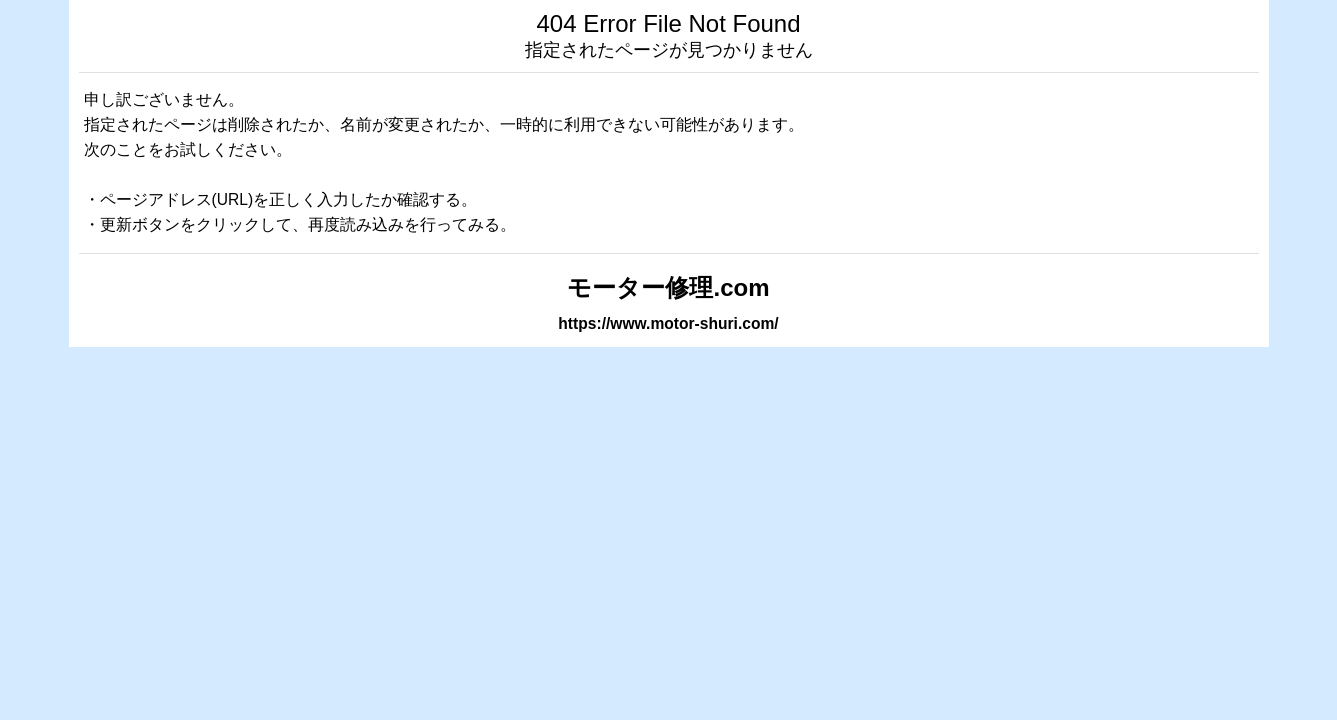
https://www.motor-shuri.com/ (668, 323)
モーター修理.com (668, 287)
